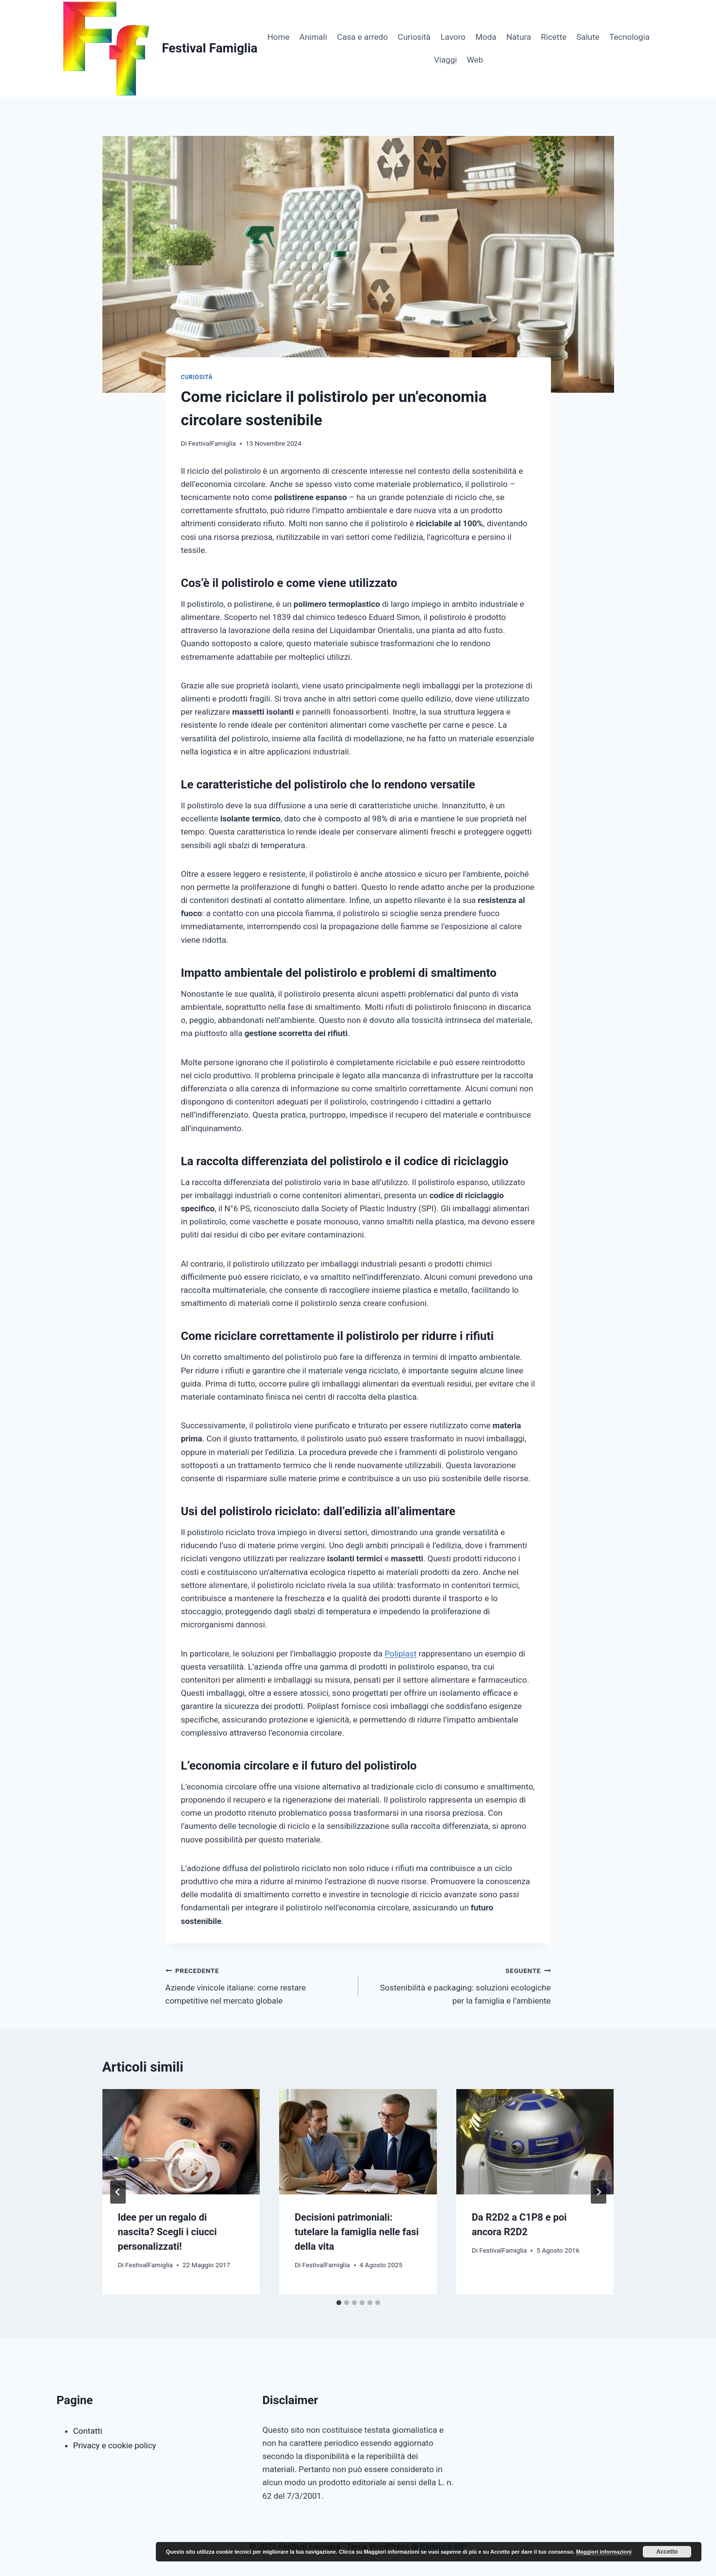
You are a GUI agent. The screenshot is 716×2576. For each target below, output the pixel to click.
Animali (313, 37)
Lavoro (452, 37)
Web (475, 60)
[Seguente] (598, 2192)
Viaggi (445, 60)
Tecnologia (629, 37)
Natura (518, 37)
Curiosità (414, 37)
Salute (587, 37)
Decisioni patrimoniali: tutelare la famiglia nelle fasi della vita (356, 2231)
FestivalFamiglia (212, 443)
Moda (485, 37)
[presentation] (181, 2141)
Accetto (667, 2551)
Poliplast (400, 1653)
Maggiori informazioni (604, 2552)
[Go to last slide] (118, 2192)
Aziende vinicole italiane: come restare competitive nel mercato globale (258, 1985)
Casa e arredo (362, 37)
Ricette (553, 37)
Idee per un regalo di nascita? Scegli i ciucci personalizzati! (167, 2231)
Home (278, 37)
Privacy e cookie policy (114, 2445)
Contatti (87, 2431)
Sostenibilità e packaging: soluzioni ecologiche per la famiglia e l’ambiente (458, 1985)
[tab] (338, 2302)
